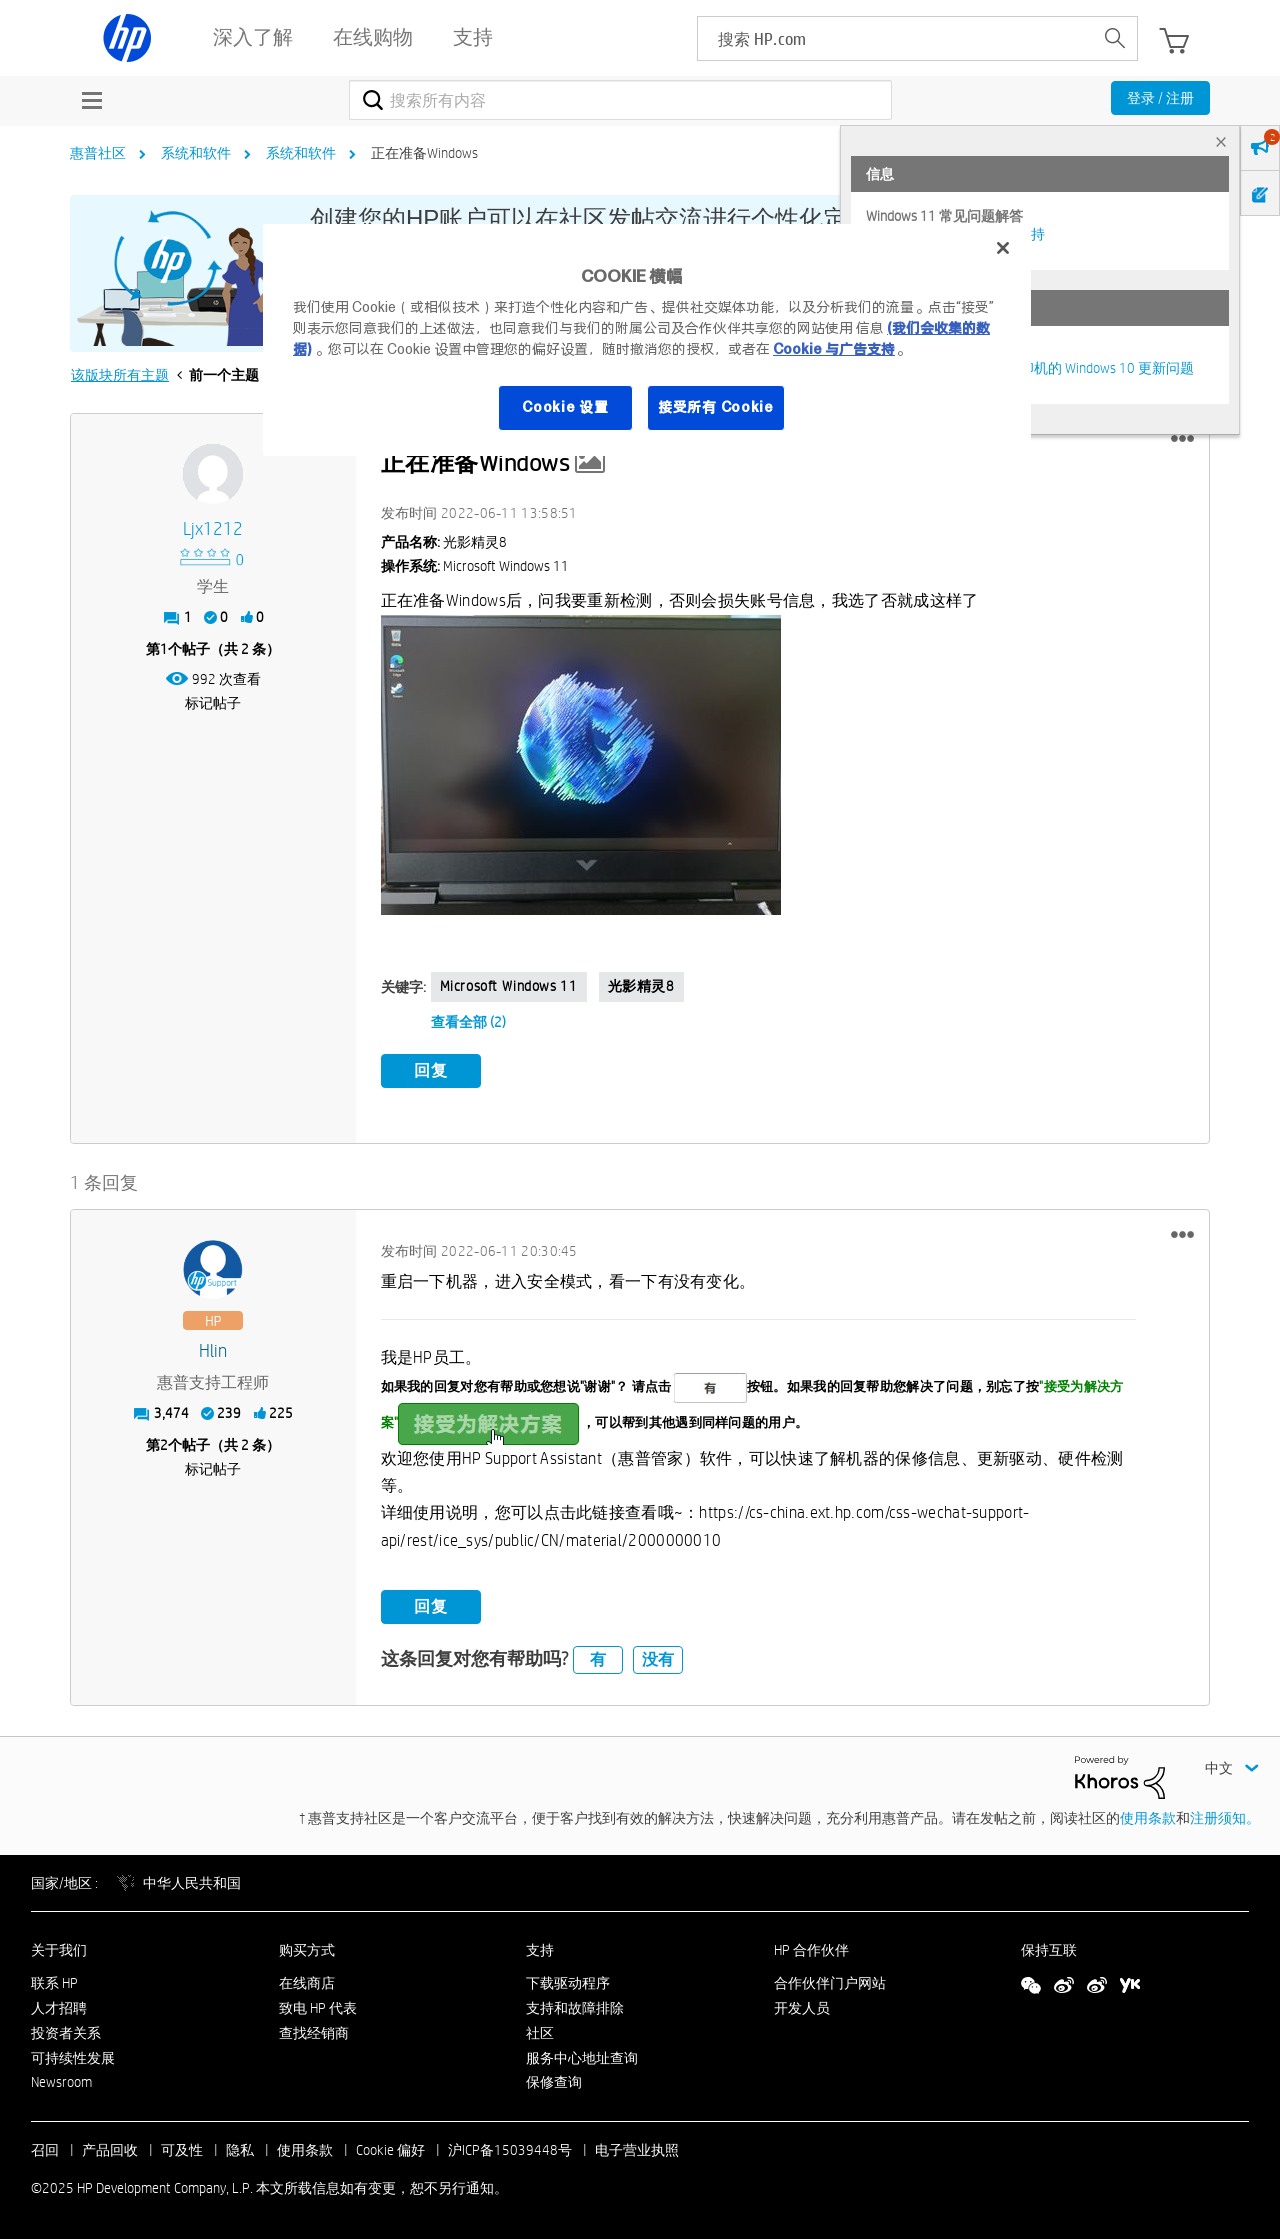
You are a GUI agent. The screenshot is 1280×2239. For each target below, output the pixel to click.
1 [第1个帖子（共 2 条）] (164, 649)
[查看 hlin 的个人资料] (213, 1351)
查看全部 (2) (468, 1022)
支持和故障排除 (575, 2008)
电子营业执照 (637, 2150)
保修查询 (554, 2082)
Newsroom (61, 2082)
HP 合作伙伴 (811, 1950)
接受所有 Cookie (716, 407)
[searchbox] (895, 38)
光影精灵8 (641, 986)
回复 (431, 1070)
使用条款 (1148, 1818)
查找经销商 (314, 2033)
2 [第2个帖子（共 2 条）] (164, 1445)
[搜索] (620, 100)
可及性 (182, 2150)
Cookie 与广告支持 (834, 349)
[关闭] (1003, 248)
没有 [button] (658, 1659)
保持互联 (1049, 1950)
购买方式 (307, 1950)
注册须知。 (1225, 1818)
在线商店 (307, 1983)
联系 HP (54, 1983)
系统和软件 (196, 153)
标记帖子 (213, 703)
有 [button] (598, 1659)
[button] (1182, 439)
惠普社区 (98, 153)
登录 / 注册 (1160, 98)
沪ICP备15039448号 (510, 2150)
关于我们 (59, 1950)
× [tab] (1221, 141)
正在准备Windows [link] (424, 153)
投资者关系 (66, 2033)
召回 (45, 2150)
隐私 (240, 2150)
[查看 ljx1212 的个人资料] (213, 529)
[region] (647, 340)
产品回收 (110, 2150)
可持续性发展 (73, 2058)
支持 (540, 1950)
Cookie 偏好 (390, 2150)
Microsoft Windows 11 (509, 986)
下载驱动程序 (568, 1983)
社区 (540, 2033)
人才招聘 (59, 2008)
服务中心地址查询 (582, 2058)
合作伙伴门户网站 (830, 1983)
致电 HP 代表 (318, 2008)
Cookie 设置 (565, 407)
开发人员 (802, 2008)
